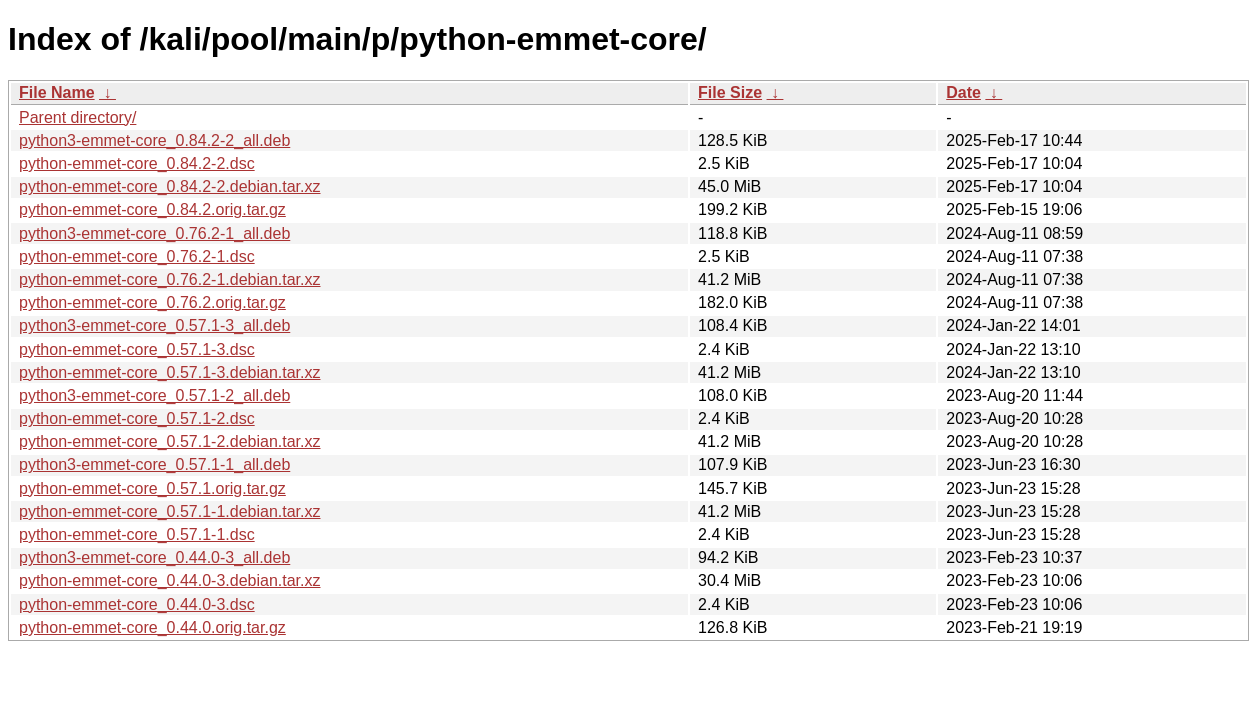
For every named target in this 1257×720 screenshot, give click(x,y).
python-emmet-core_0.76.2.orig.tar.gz (152, 302)
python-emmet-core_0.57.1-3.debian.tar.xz (170, 372)
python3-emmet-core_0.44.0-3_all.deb (154, 557)
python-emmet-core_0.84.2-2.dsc (137, 163)
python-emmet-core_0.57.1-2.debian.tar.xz (170, 441)
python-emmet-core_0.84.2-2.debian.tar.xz (170, 186)
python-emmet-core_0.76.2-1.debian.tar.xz (170, 279)
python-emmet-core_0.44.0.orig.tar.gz (152, 627)
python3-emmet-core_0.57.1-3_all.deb (154, 325)
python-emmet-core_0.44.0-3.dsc (137, 604)
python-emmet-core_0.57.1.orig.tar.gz (152, 488)
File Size (730, 92)
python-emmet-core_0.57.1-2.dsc (137, 418)
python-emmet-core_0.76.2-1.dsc (137, 256)
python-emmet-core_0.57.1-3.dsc (137, 349)
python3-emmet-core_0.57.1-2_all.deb (154, 395)
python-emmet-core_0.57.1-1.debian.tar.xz (170, 511)
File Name (57, 92)
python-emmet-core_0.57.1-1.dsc (137, 534)
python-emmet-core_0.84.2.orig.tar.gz (152, 209)
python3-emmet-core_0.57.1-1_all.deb (154, 464)
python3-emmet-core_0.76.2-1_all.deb (154, 233)
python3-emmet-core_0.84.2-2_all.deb (154, 140)
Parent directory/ (77, 117)
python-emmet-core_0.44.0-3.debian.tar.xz (170, 580)
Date (963, 92)
